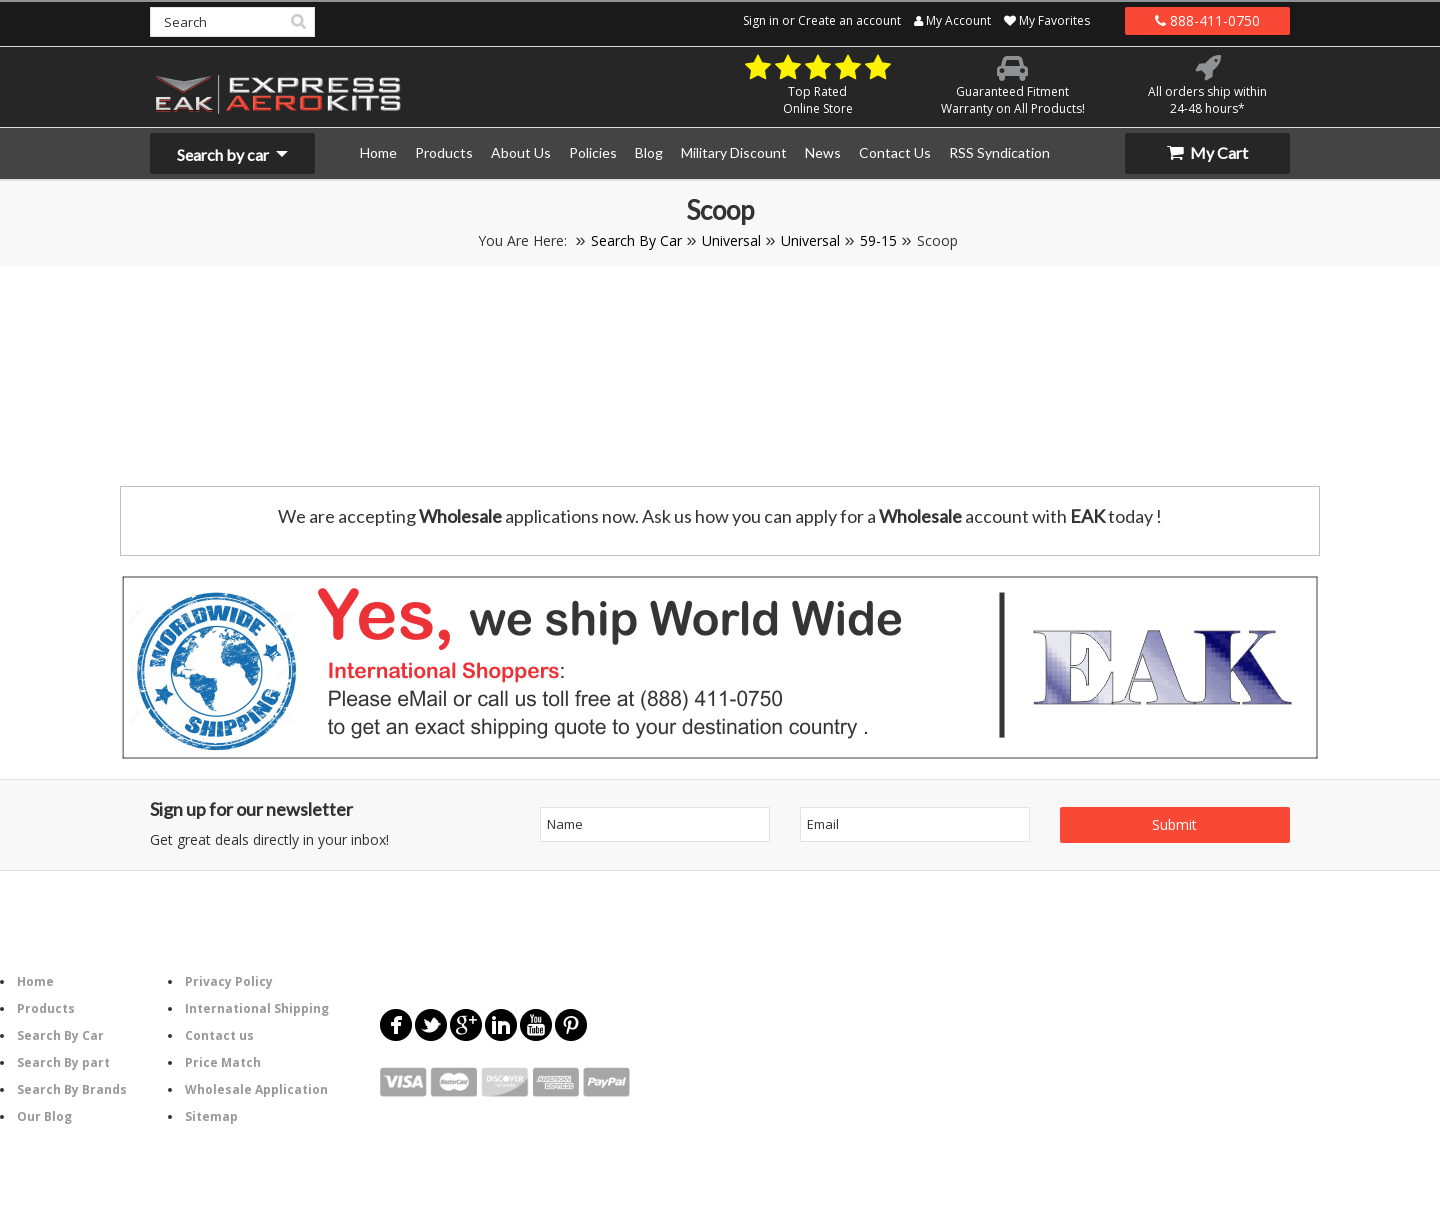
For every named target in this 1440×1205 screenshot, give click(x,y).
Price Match (223, 1062)
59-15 (878, 240)
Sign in (761, 20)
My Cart (1207, 152)
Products (46, 1008)
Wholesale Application (256, 1089)
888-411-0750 (1207, 20)
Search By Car (636, 240)
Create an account (849, 20)
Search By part (63, 1062)
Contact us (219, 1035)
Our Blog (44, 1116)
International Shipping (257, 1008)
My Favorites (1047, 20)
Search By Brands (72, 1089)
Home (35, 981)
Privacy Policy (229, 981)
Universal (731, 240)
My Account (952, 20)
